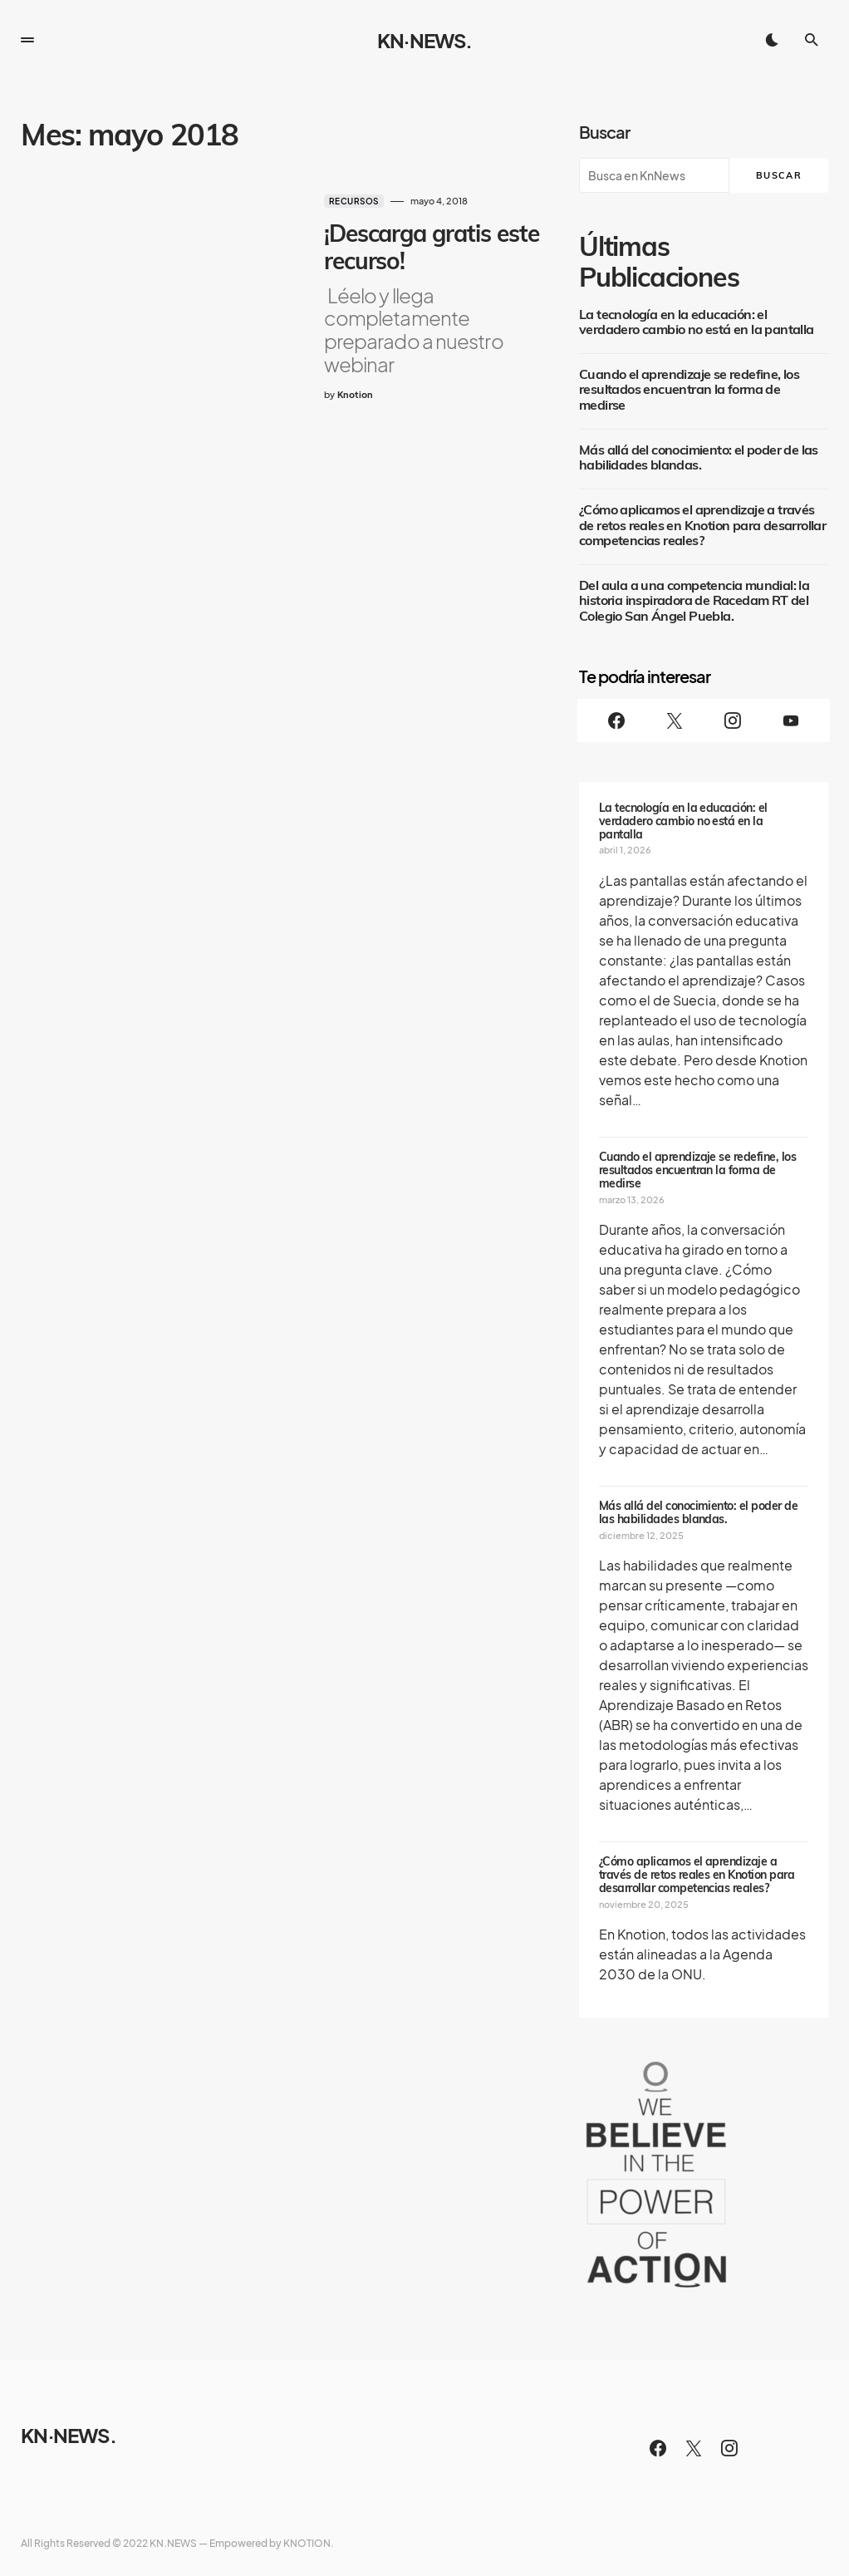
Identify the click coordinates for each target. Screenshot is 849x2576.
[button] (27, 39)
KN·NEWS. (424, 39)
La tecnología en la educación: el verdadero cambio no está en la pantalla (696, 322)
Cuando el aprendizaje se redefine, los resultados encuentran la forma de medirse (689, 390)
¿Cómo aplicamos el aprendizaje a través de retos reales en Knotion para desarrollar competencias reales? (702, 526)
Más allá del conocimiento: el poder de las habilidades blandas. (698, 458)
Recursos (336, 201)
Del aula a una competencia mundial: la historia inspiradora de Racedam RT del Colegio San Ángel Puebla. (694, 601)
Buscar (604, 131)
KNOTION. (308, 2543)
